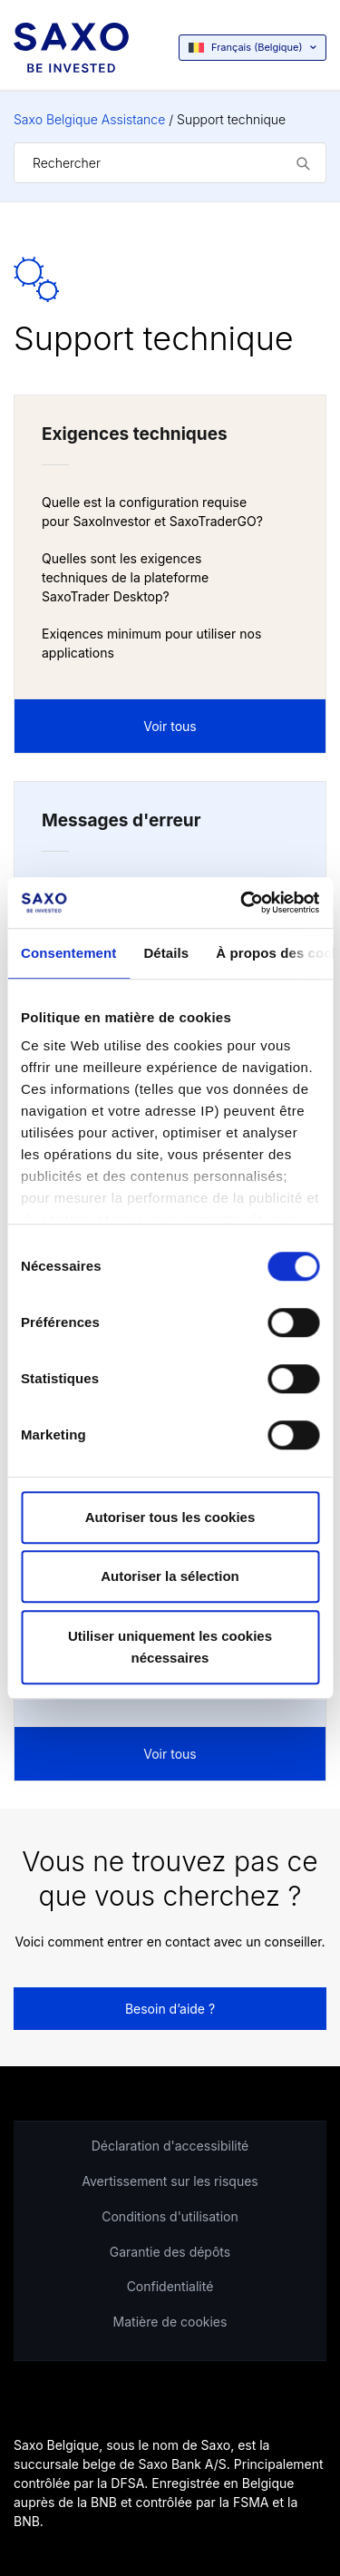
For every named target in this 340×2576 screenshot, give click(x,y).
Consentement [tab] (68, 953)
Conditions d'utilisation (170, 2216)
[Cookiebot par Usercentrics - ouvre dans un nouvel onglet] (242, 902)
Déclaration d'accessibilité (170, 2145)
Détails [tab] (166, 953)
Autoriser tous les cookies (170, 1517)
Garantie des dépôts (170, 2251)
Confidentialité (170, 2286)
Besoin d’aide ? (170, 2008)
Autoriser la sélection (170, 1576)
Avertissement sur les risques (169, 2181)
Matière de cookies (170, 2321)
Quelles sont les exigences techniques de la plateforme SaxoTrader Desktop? (125, 577)
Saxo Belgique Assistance (89, 119)
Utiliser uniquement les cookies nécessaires (170, 1646)
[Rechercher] (170, 162)
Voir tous (169, 726)
